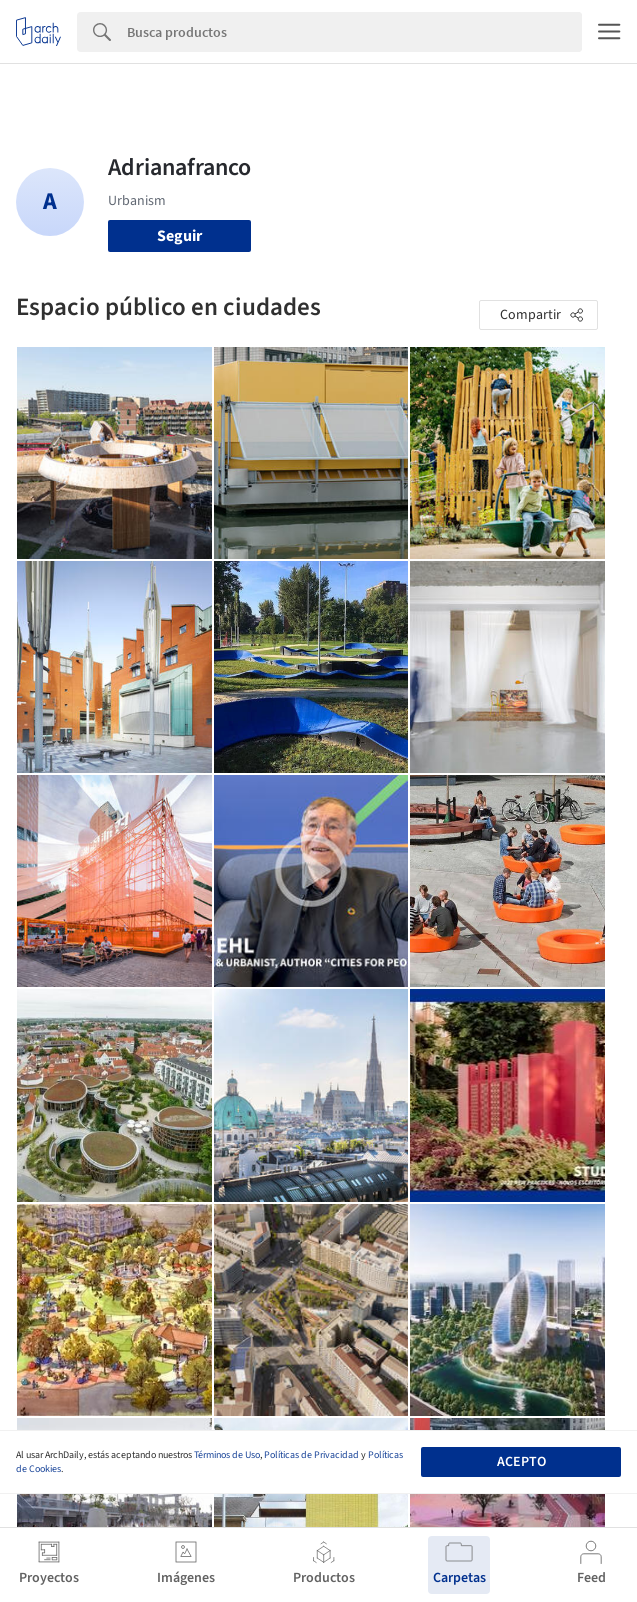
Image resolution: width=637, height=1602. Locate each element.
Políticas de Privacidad (311, 1455)
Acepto (521, 1462)
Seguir (179, 236)
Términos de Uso (227, 1455)
